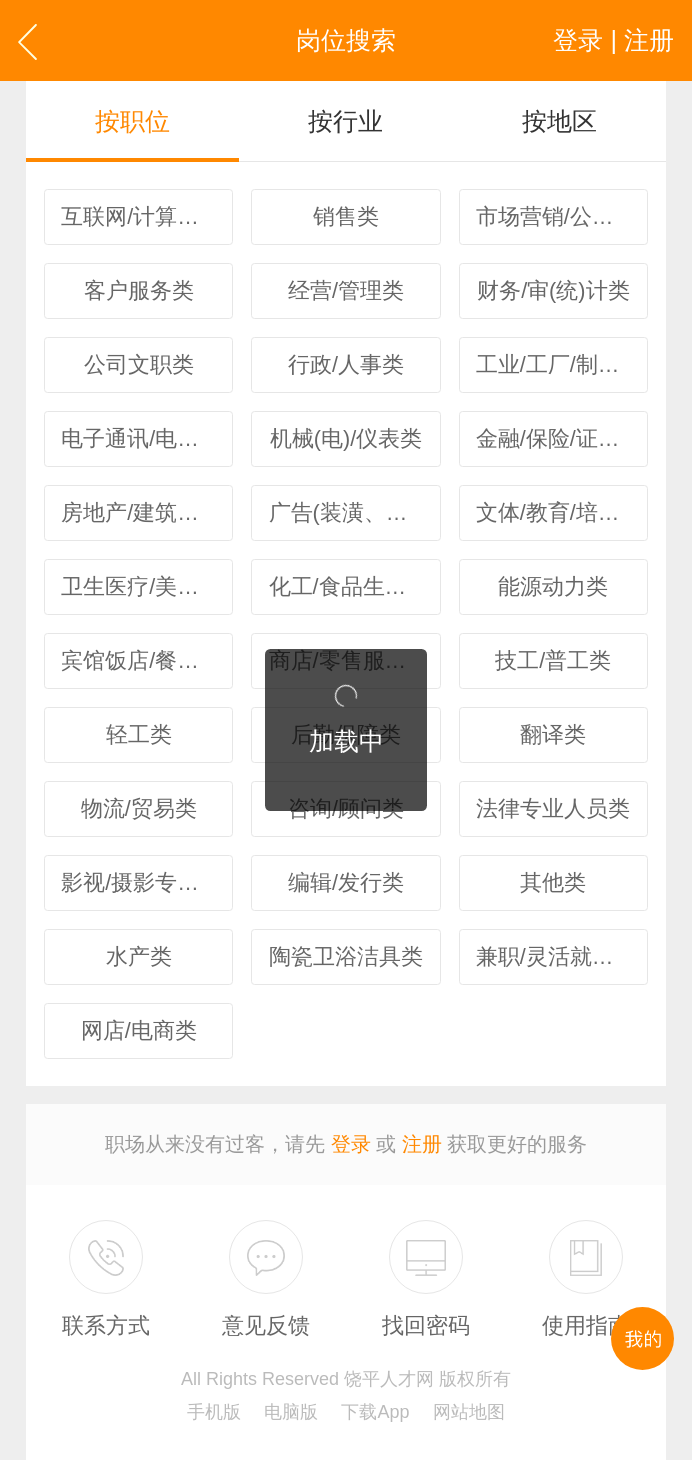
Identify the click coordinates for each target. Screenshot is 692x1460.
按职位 (132, 121)
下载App (375, 1412)
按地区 (559, 121)
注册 (422, 1144)
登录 (351, 1144)
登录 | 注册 (613, 40)
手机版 (214, 1412)
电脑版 (291, 1412)
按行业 (345, 121)
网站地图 (469, 1412)
